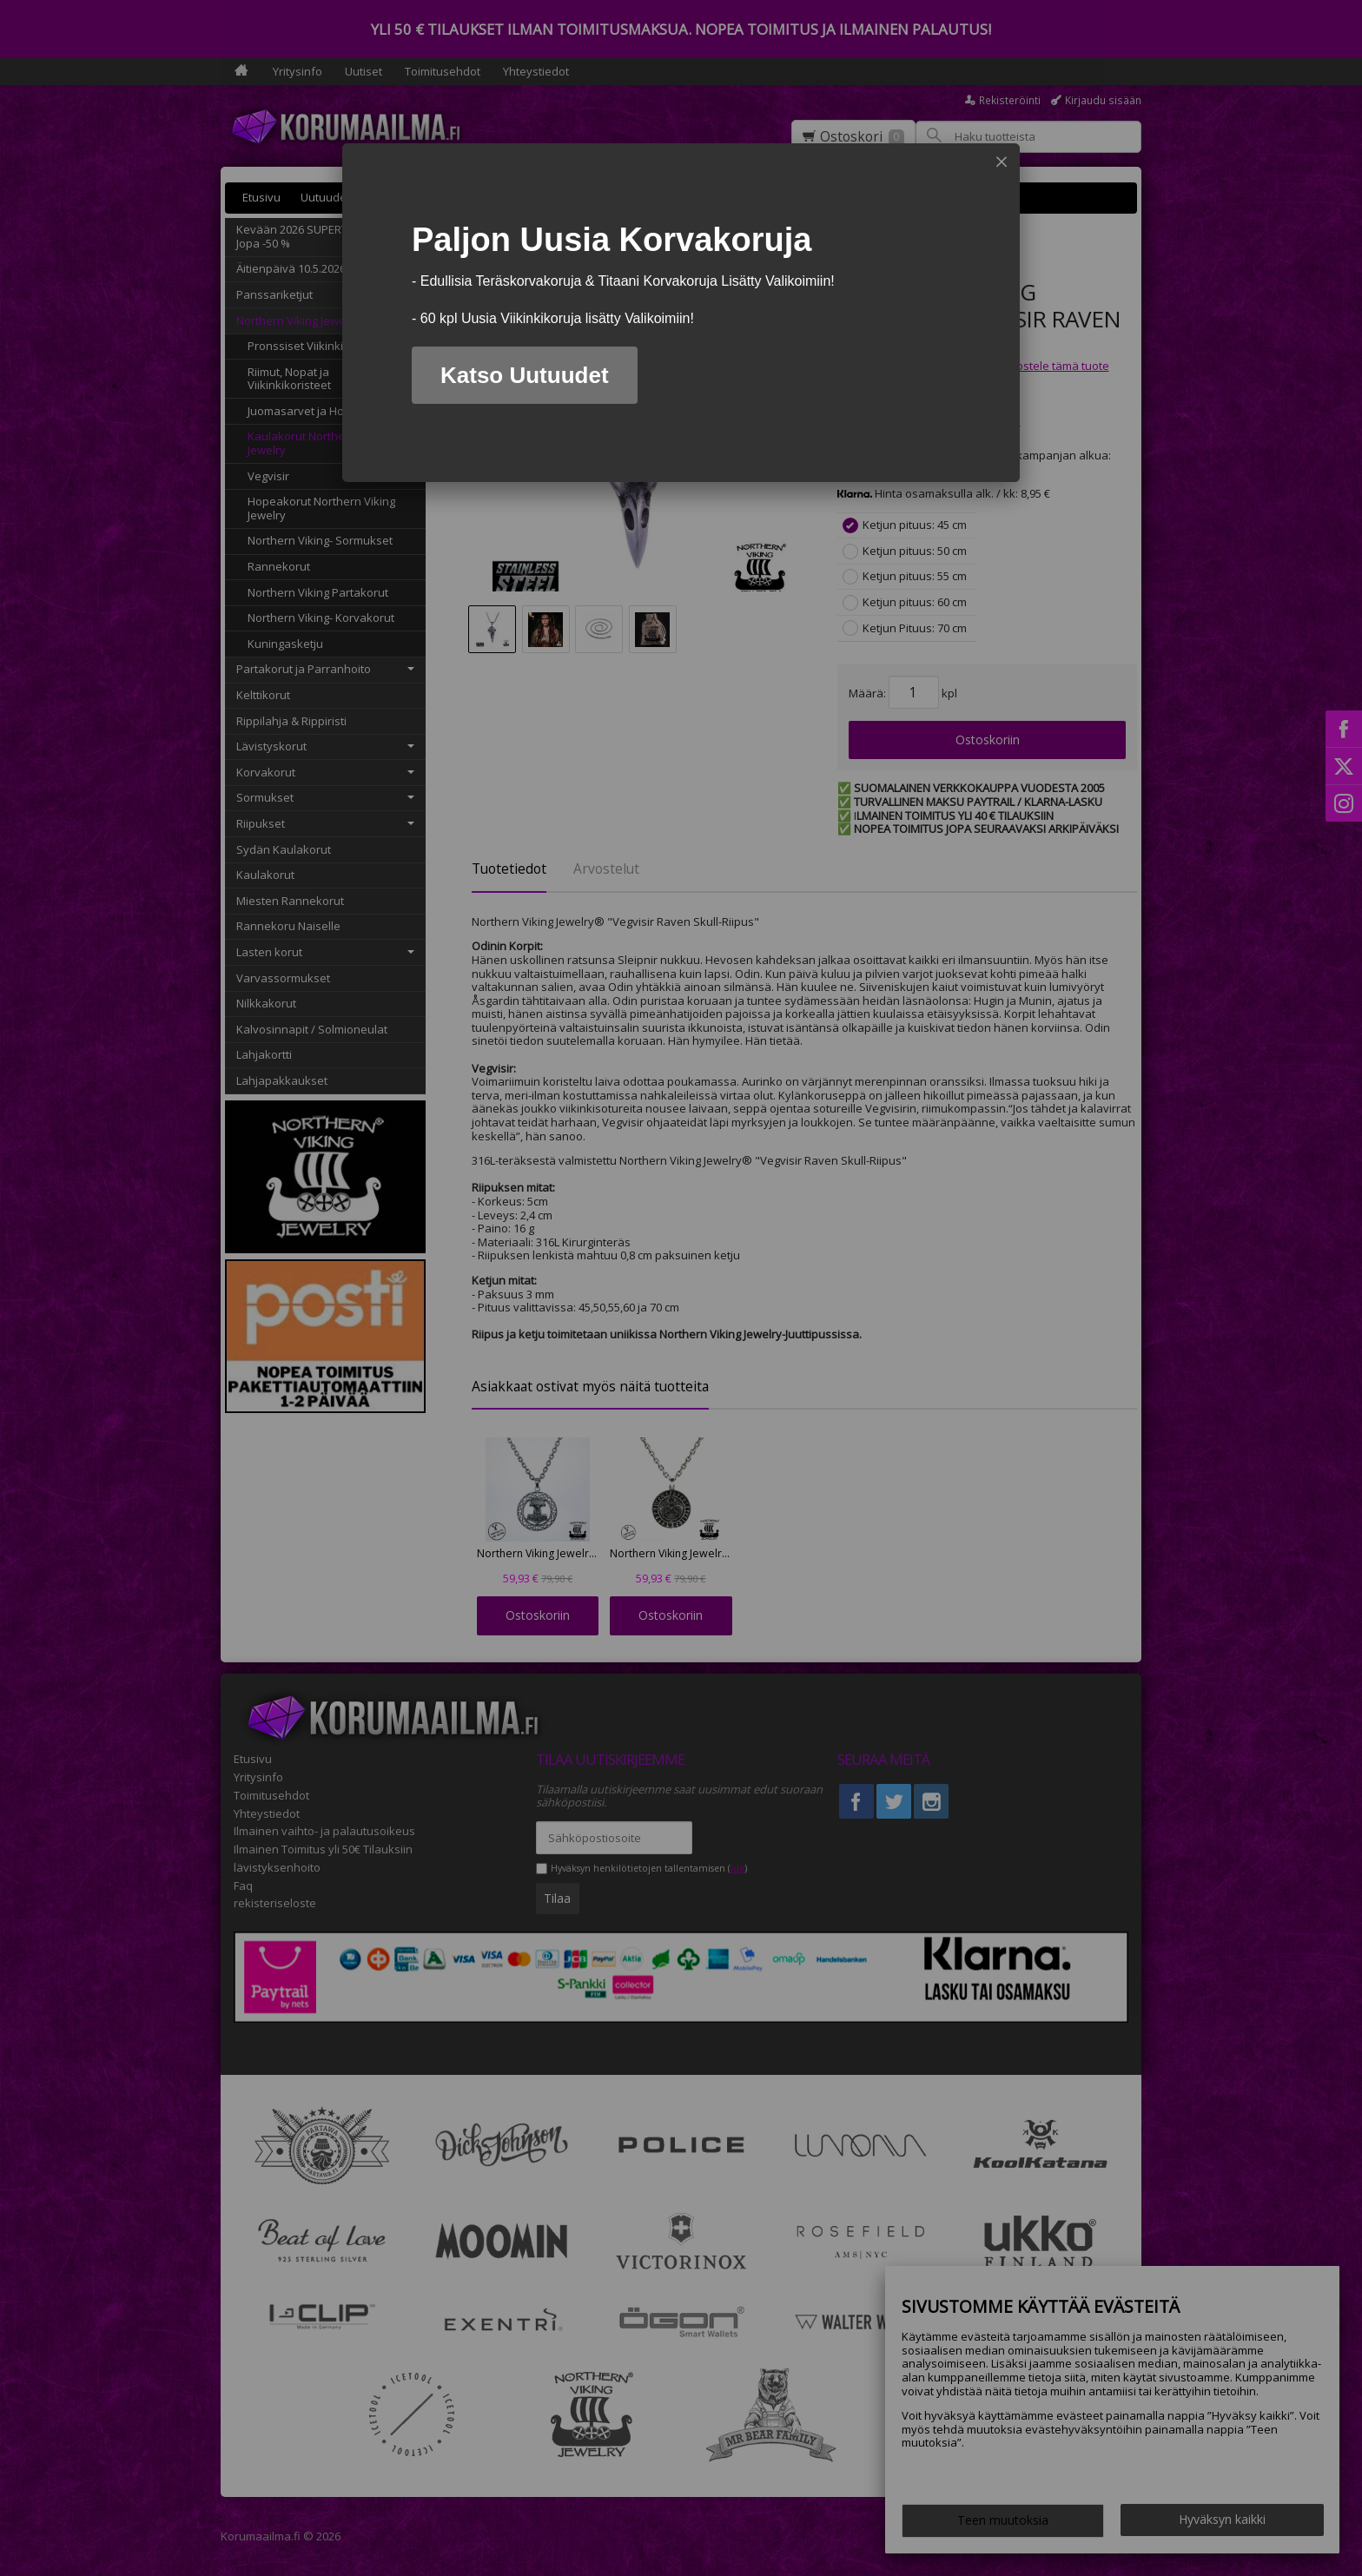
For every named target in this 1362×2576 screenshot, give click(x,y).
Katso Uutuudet (524, 375)
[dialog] (681, 312)
